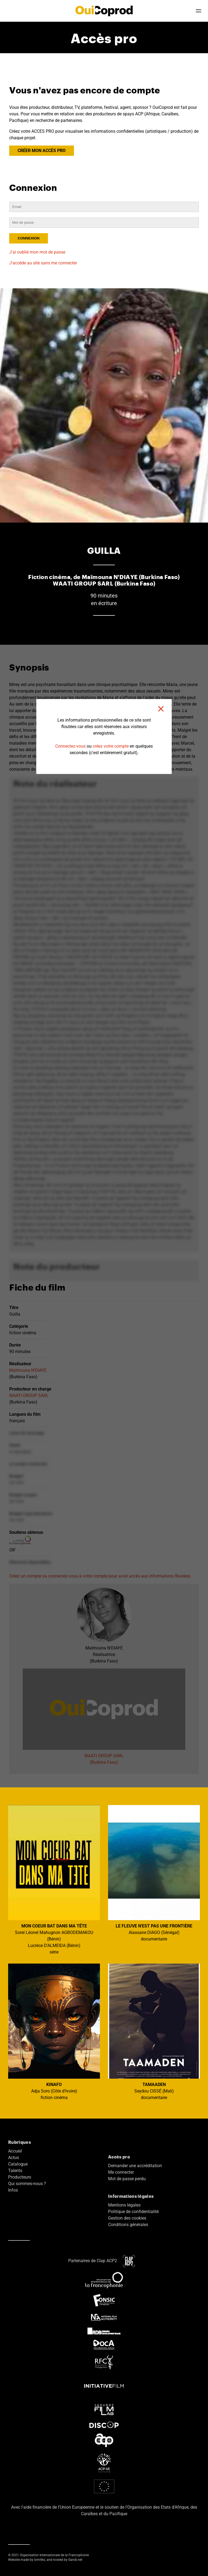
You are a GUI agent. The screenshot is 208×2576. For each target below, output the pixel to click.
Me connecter (121, 2172)
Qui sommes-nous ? (27, 2183)
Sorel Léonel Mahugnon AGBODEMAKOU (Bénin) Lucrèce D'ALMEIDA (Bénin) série (54, 1880)
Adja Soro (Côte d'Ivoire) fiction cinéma (54, 2032)
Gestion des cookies (127, 2218)
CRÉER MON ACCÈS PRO (42, 150)
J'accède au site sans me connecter (43, 262)
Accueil (15, 2151)
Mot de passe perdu (127, 2178)
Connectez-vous (70, 746)
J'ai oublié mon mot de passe (37, 252)
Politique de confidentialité (133, 2211)
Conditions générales (128, 2224)
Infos (13, 2190)
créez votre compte (111, 746)
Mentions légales (124, 2205)
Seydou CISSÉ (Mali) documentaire (154, 2032)
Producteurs (19, 2177)
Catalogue (18, 2164)
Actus (13, 2157)
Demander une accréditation (135, 2165)
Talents (15, 2170)
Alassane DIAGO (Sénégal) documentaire (154, 1873)
